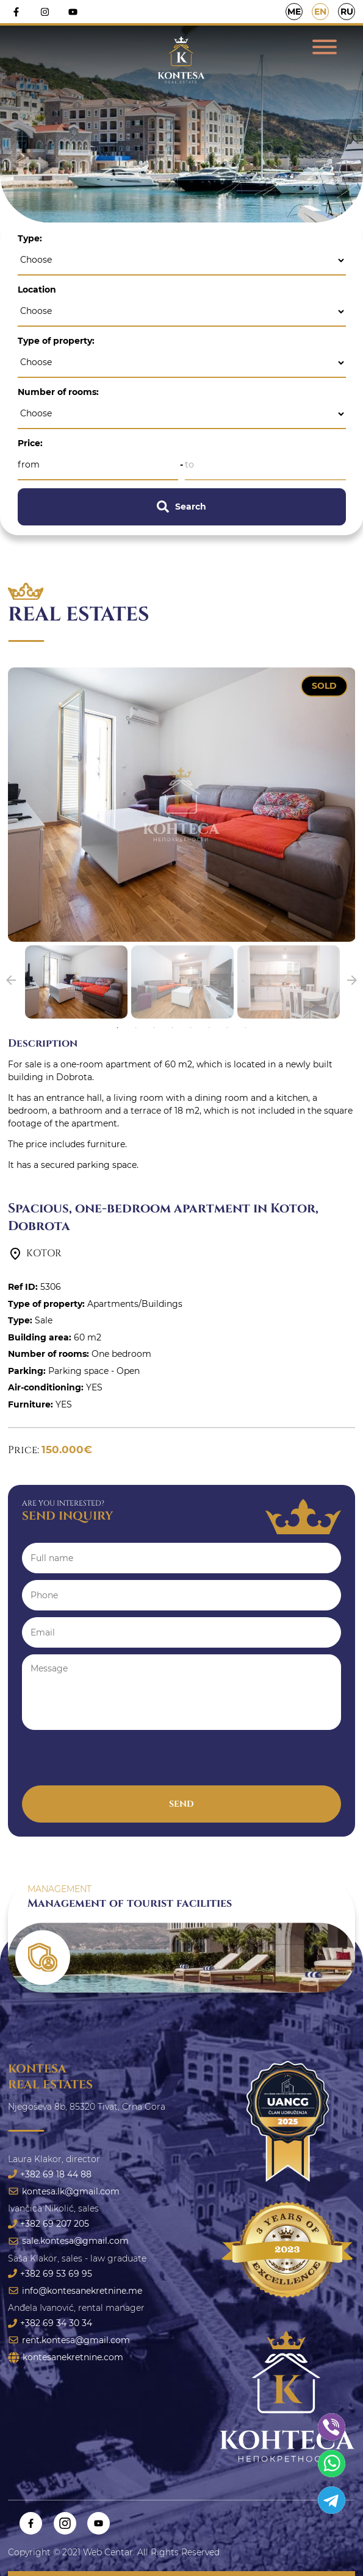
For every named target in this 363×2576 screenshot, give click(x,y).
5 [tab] (191, 1027)
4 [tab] (172, 1027)
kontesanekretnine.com (65, 2357)
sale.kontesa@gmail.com (68, 2240)
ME (294, 11)
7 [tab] (227, 1027)
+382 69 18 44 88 (50, 2174)
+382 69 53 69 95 (50, 2273)
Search (181, 506)
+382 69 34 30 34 (50, 2323)
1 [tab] (117, 1027)
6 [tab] (209, 1027)
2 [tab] (136, 1027)
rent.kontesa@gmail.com (69, 2340)
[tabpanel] (76, 982)
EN (320, 11)
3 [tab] (154, 1027)
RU (346, 11)
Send (181, 1804)
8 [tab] (245, 1027)
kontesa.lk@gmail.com (64, 2191)
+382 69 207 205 (48, 2223)
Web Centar (108, 2552)
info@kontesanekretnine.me (75, 2290)
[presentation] (114, 1761)
